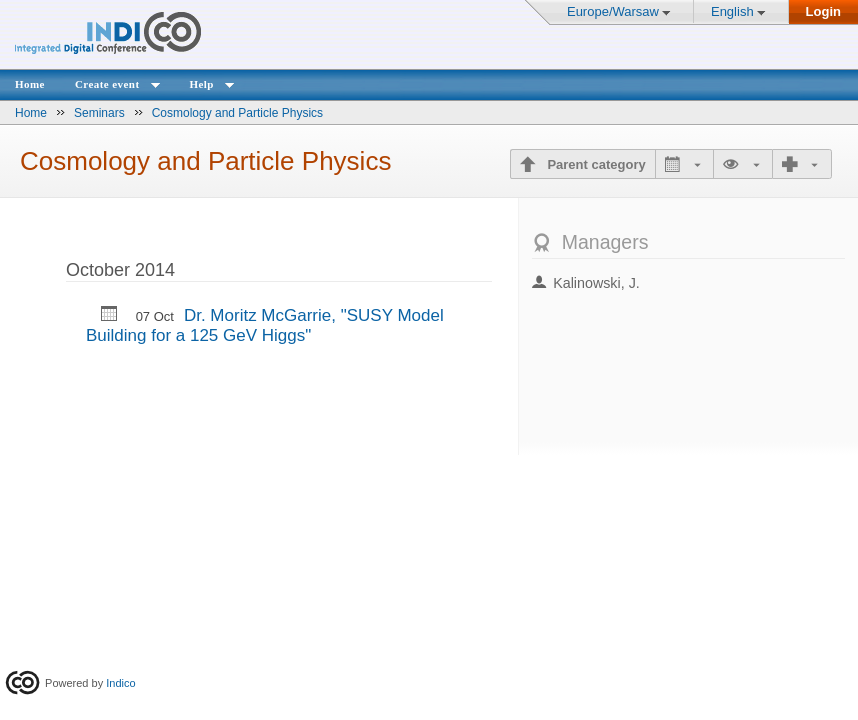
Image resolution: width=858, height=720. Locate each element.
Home (30, 84)
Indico (120, 683)
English (732, 11)
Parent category (595, 164)
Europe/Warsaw (613, 11)
